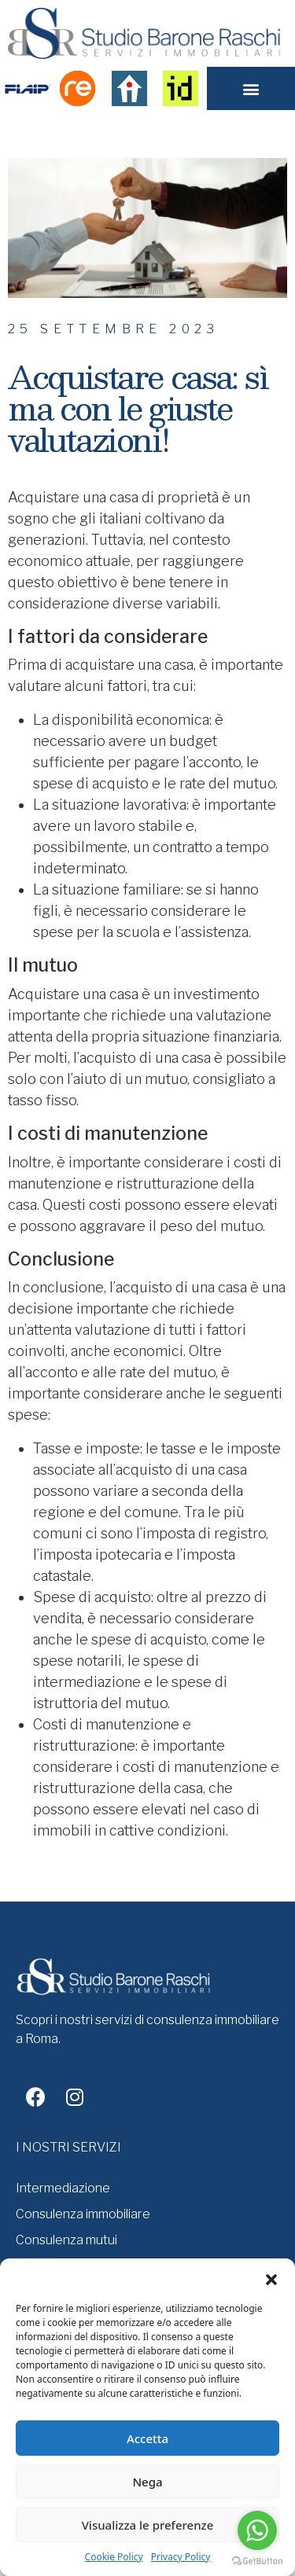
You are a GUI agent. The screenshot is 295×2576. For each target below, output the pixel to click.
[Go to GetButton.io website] (257, 2560)
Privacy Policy (181, 2556)
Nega (147, 2482)
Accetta (147, 2438)
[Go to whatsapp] (257, 2530)
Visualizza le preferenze (148, 2525)
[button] (271, 2278)
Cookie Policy (114, 2556)
